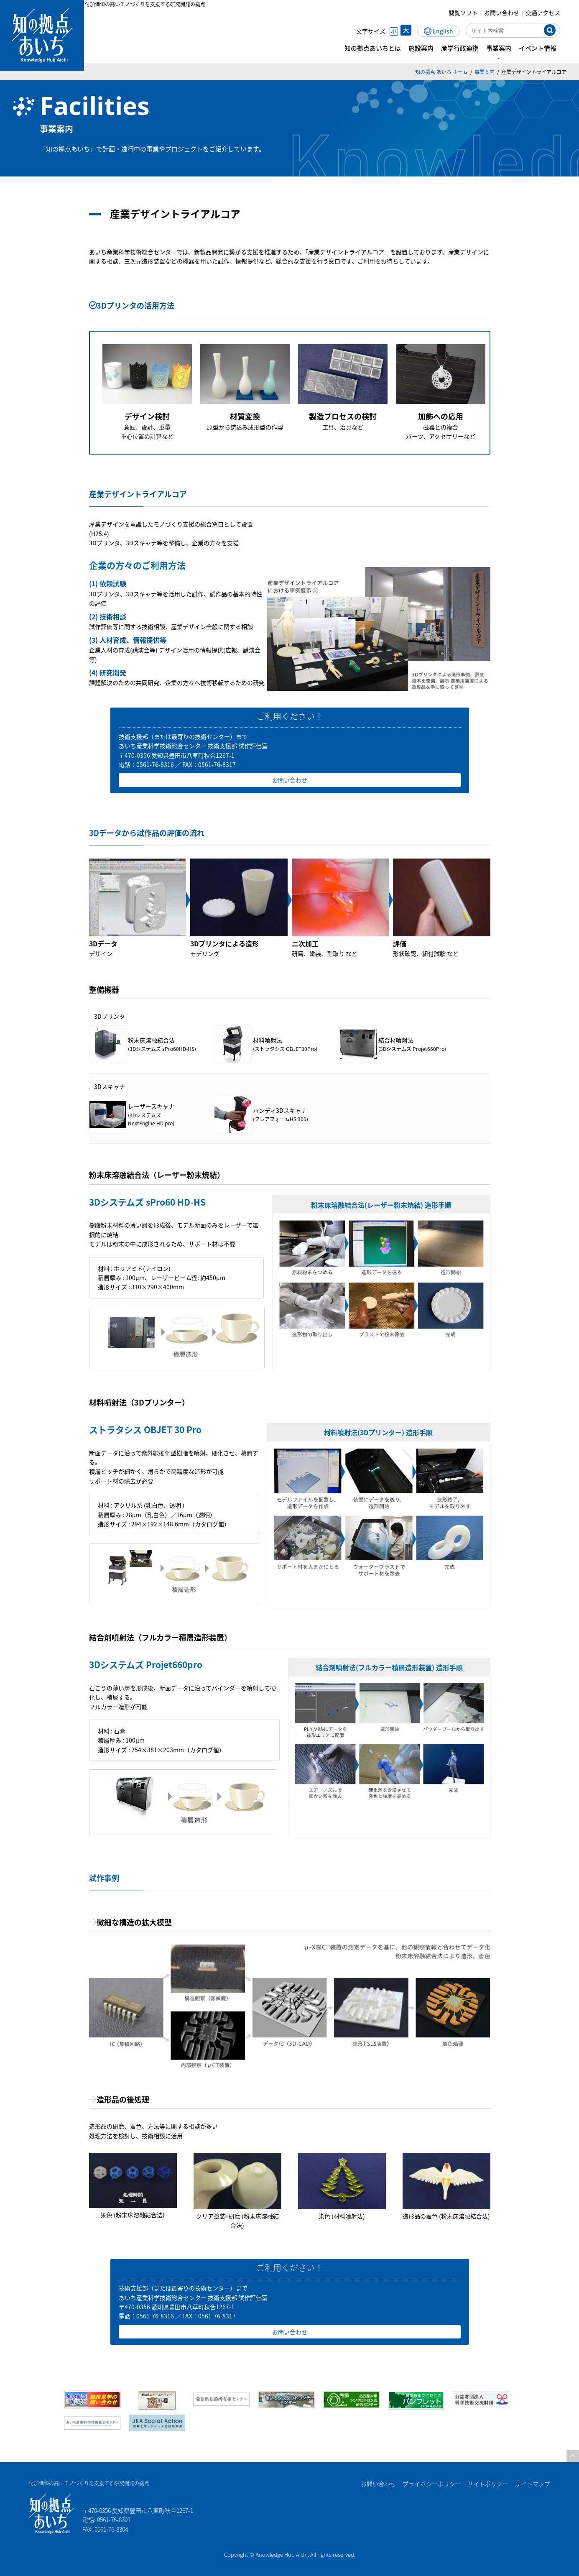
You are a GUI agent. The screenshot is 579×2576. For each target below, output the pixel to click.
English (449, 31)
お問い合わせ (507, 12)
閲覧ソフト (469, 12)
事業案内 (484, 71)
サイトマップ (532, 2483)
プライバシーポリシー (430, 2483)
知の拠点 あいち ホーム (441, 71)
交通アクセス (549, 12)
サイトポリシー (487, 2483)
